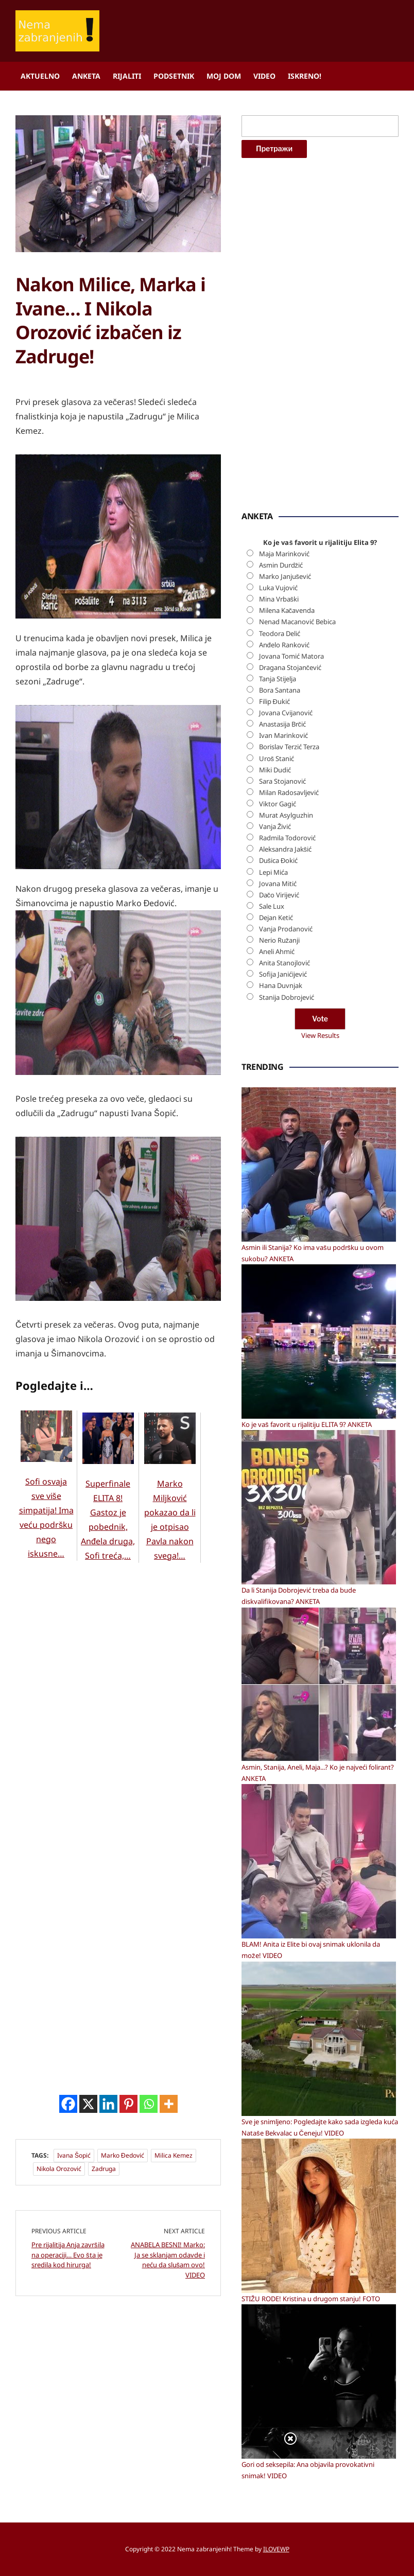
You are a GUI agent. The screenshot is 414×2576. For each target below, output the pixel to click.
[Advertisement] (92, 446)
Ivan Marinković (283, 735)
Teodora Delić (279, 633)
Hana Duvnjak (280, 985)
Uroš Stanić (277, 758)
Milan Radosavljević (289, 792)
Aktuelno (40, 76)
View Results (320, 1035)
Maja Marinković (284, 553)
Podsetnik (173, 76)
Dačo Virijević (279, 894)
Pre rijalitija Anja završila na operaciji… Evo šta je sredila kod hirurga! (68, 2361)
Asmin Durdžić (281, 565)
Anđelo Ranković (284, 644)
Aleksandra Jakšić (285, 849)
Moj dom (223, 76)
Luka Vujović (278, 587)
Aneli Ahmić (277, 951)
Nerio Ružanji (279, 940)
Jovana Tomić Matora (291, 656)
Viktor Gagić (277, 803)
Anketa (86, 76)
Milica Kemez (173, 2262)
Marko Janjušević (285, 576)
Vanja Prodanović (286, 928)
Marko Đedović (122, 2262)
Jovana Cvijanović (286, 712)
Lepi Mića (273, 872)
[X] (88, 2211)
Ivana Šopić (74, 2262)
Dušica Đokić (278, 860)
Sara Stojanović (282, 781)
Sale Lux (271, 906)
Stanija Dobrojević (286, 997)
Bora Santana (279, 690)
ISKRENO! (304, 76)
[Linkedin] (108, 2211)
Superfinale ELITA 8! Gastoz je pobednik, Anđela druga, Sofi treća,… (108, 1606)
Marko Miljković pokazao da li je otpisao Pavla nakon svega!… (170, 1606)
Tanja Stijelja (277, 678)
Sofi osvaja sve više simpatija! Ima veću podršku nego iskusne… (46, 1604)
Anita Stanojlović (284, 962)
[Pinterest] (128, 2211)
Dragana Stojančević (290, 667)
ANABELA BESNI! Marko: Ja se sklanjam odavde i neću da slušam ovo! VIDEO (168, 2367)
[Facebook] (68, 2211)
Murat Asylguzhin (286, 815)
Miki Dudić (275, 769)
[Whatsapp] (149, 2211)
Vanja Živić (275, 826)
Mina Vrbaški (279, 599)
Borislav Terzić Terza (289, 746)
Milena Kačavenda (287, 610)
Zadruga (104, 2275)
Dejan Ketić (276, 917)
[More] (169, 2211)
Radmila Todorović (287, 837)
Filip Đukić (274, 701)
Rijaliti (127, 76)
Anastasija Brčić (282, 724)
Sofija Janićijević (283, 974)
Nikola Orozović (59, 2275)
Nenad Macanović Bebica (297, 621)
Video (264, 76)
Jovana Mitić (278, 883)
